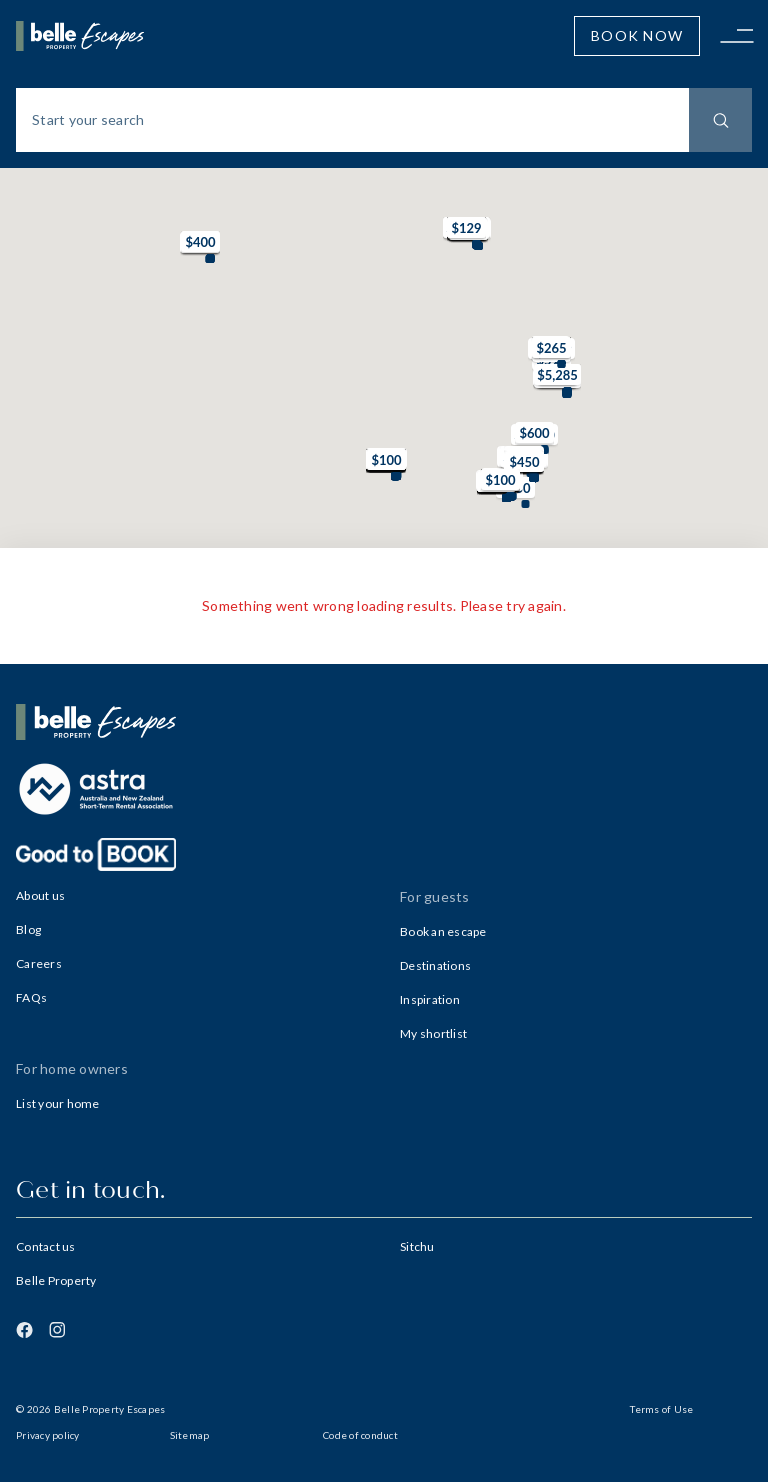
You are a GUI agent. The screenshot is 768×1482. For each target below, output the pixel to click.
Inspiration (430, 999)
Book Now (637, 35)
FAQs (31, 997)
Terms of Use (661, 1409)
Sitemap (190, 1435)
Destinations (435, 965)
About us (40, 895)
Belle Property (56, 1280)
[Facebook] (24, 1330)
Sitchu (417, 1246)
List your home (58, 1103)
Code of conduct (360, 1435)
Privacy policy (48, 1435)
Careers (39, 963)
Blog (28, 929)
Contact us (46, 1246)
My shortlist (433, 1033)
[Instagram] (57, 1330)
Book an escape (443, 931)
